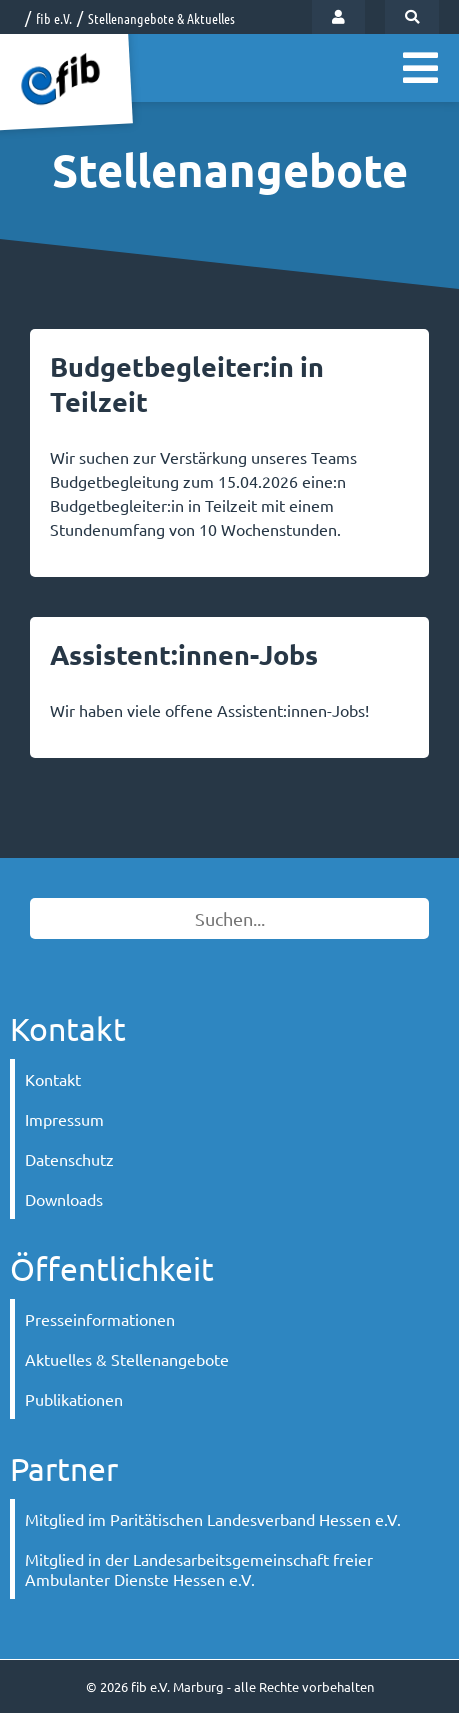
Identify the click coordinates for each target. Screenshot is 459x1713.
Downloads (64, 1199)
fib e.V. (54, 18)
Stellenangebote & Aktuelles (161, 18)
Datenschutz (69, 1159)
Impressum (64, 1119)
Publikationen (74, 1399)
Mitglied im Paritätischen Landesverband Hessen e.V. (213, 1519)
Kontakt (53, 1079)
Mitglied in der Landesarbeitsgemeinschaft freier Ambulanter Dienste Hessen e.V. (199, 1569)
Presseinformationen (100, 1319)
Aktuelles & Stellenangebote (127, 1359)
